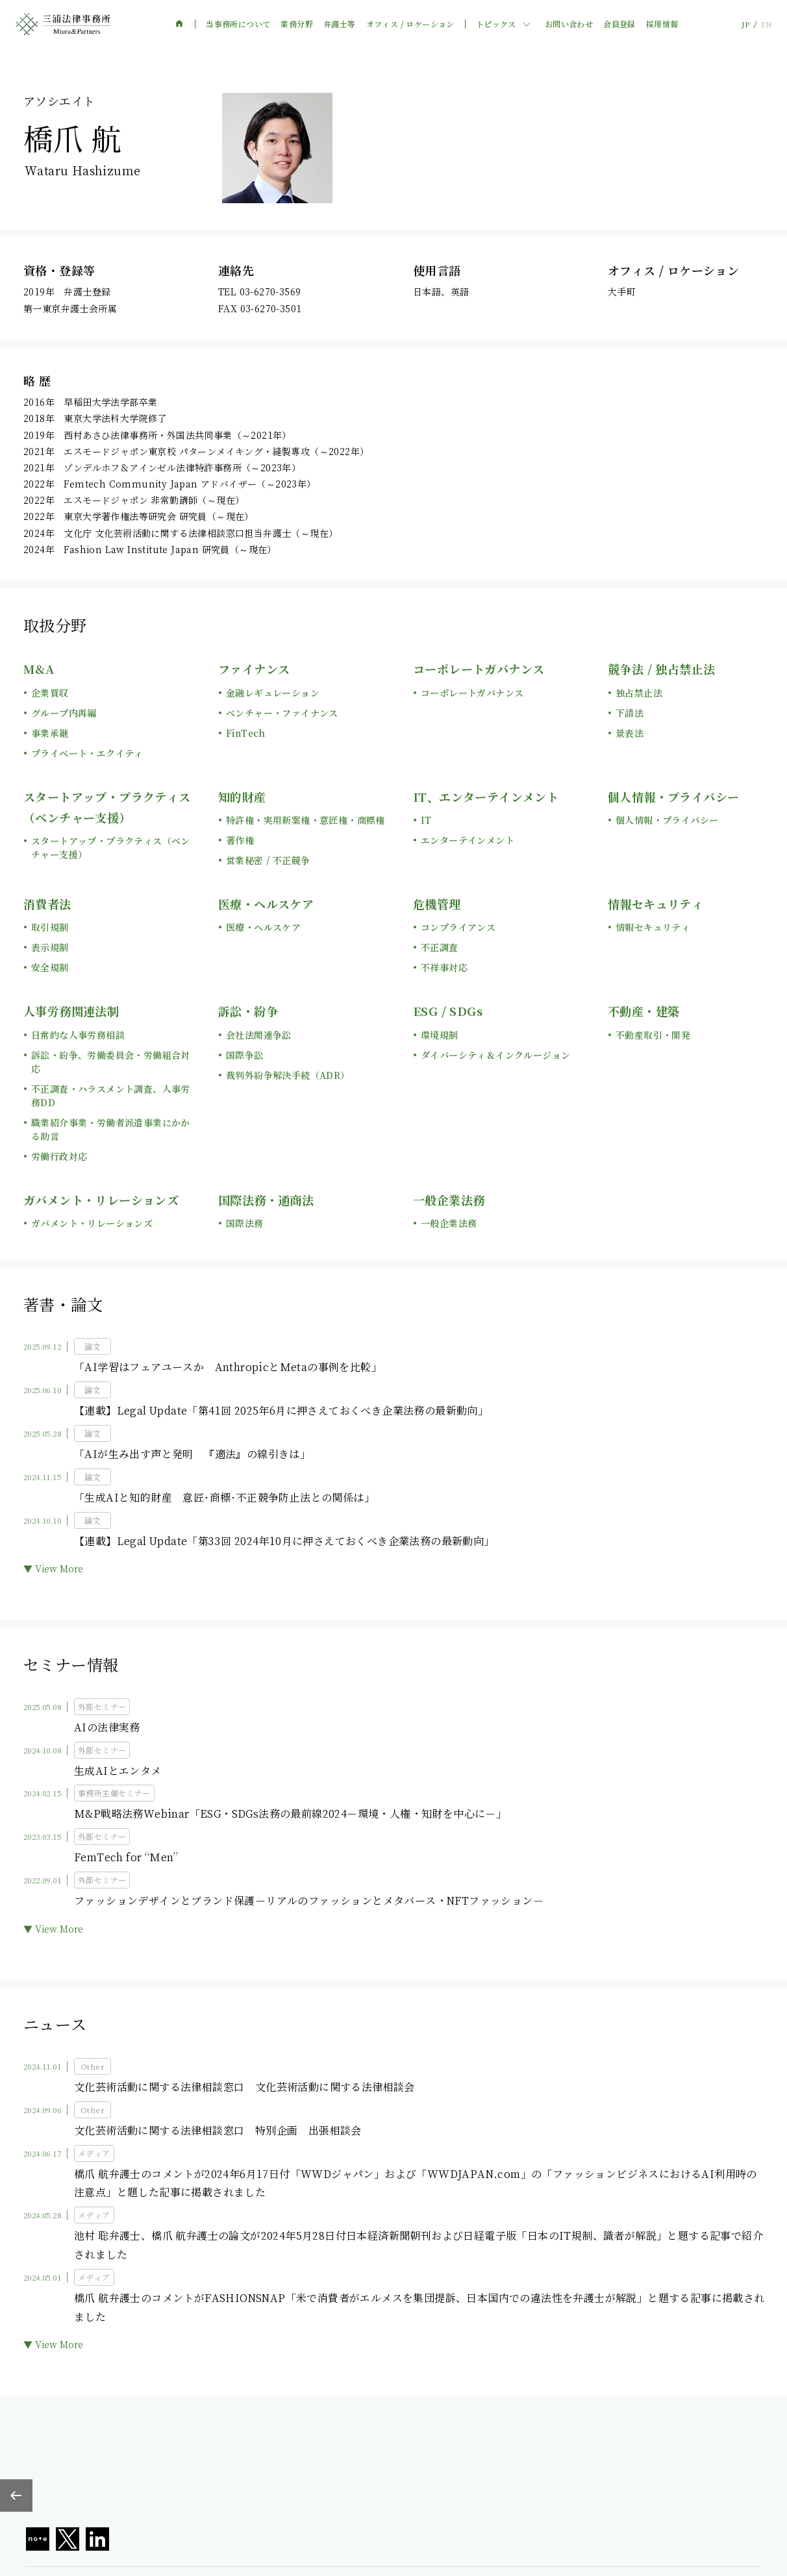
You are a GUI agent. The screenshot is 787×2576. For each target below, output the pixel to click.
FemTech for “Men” (126, 1857)
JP (745, 24)
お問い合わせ (569, 24)
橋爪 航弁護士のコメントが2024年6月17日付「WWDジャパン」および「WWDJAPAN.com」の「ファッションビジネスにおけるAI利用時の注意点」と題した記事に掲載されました (415, 2183)
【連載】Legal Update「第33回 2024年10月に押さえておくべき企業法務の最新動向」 (284, 1540)
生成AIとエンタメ (118, 1770)
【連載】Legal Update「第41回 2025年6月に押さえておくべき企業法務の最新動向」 (281, 1410)
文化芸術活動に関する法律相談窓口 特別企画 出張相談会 (218, 2130)
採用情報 (662, 24)
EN (766, 24)
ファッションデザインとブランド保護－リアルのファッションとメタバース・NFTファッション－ (308, 1900)
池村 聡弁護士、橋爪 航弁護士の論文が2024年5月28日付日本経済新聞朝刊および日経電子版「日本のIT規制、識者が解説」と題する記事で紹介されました (418, 2245)
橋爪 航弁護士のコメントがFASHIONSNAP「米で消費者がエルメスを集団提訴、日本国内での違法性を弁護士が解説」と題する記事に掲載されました (419, 2307)
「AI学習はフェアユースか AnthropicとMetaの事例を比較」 (228, 1366)
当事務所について (238, 24)
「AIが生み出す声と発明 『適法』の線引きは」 (192, 1453)
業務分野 (297, 24)
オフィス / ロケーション (410, 24)
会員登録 (619, 24)
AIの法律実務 (107, 1727)
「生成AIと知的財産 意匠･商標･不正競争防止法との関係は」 (224, 1497)
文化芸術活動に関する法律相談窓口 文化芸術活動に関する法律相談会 (244, 2086)
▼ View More (53, 1568)
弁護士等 (339, 24)
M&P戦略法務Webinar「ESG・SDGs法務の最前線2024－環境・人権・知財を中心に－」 (290, 1813)
